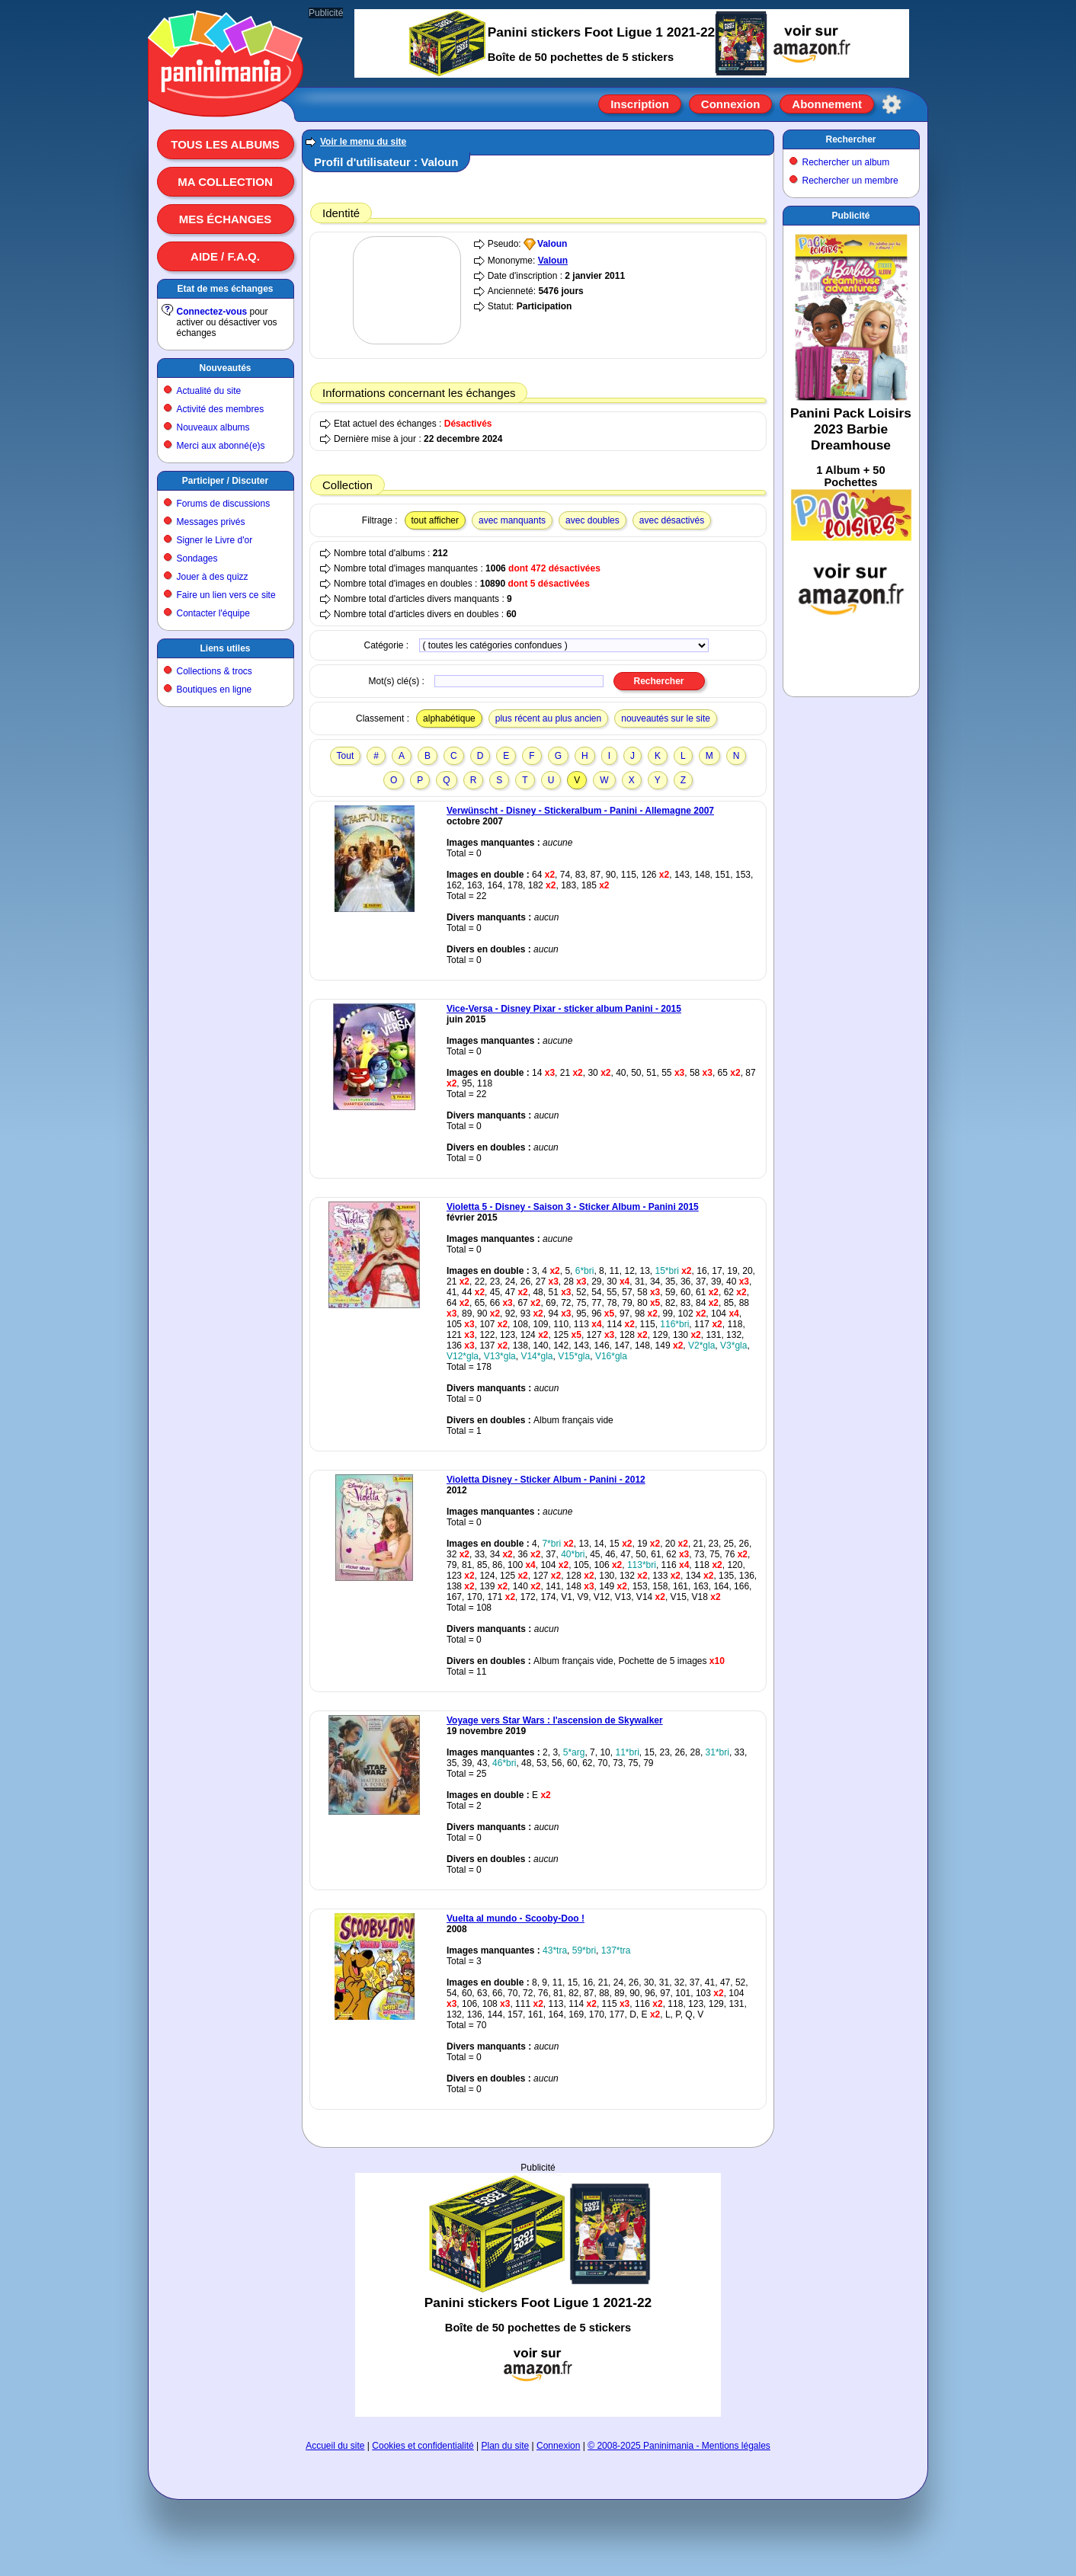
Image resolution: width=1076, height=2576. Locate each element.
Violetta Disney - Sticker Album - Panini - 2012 (546, 1479)
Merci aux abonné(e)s (221, 445)
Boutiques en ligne (214, 689)
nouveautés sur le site (665, 718)
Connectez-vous (212, 311)
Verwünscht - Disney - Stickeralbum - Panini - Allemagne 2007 (580, 810)
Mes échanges (225, 219)
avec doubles (592, 520)
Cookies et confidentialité (422, 2445)
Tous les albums (225, 144)
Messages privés (211, 522)
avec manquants (512, 520)
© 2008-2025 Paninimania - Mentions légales (679, 2445)
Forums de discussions (224, 503)
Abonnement (827, 104)
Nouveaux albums (213, 427)
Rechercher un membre (850, 180)
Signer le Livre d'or (215, 540)
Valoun (552, 243)
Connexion (731, 104)
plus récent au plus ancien (548, 718)
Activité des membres (220, 409)
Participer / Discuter (225, 480)
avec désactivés (671, 520)
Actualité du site (209, 391)
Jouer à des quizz (212, 576)
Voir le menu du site (363, 141)
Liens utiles (225, 648)
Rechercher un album (846, 162)
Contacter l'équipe (213, 613)
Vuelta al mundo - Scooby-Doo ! (515, 1918)
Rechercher (850, 139)
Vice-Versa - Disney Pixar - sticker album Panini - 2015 (564, 1008)
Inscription (639, 104)
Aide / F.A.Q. (225, 256)
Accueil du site (335, 2445)
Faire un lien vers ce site (226, 595)
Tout (345, 755)
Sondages (197, 558)
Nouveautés (225, 368)
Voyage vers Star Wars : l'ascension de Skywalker (555, 1720)
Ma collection (225, 181)
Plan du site (506, 2445)
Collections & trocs (214, 671)
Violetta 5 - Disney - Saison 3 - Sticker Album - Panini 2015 (573, 1207)
